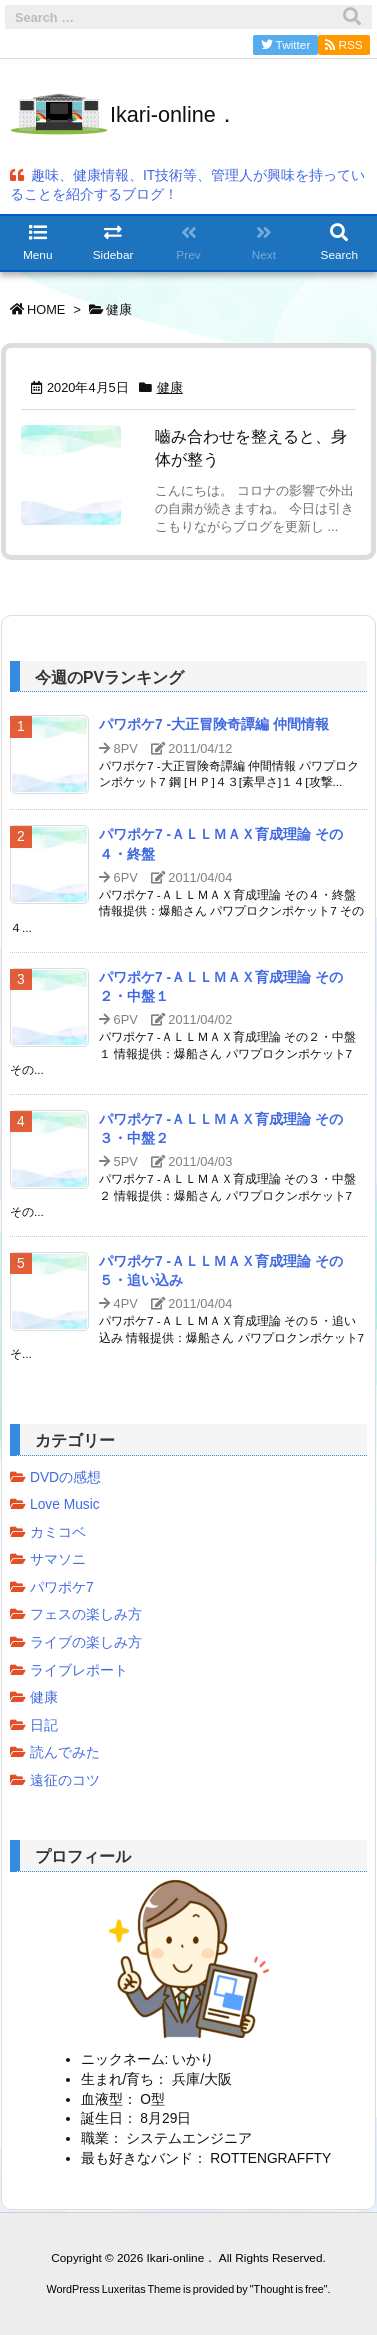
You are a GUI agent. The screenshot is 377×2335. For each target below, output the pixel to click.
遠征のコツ (65, 1780)
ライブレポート (79, 1670)
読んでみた (65, 1752)
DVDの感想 (65, 1477)
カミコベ (58, 1532)
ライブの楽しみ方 (86, 1642)
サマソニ (58, 1559)
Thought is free (289, 2309)
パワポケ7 (62, 1587)
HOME (46, 309)
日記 (44, 1725)
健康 (170, 387)
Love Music (65, 1504)
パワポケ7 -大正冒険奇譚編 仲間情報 (214, 724)
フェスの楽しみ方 (86, 1614)
